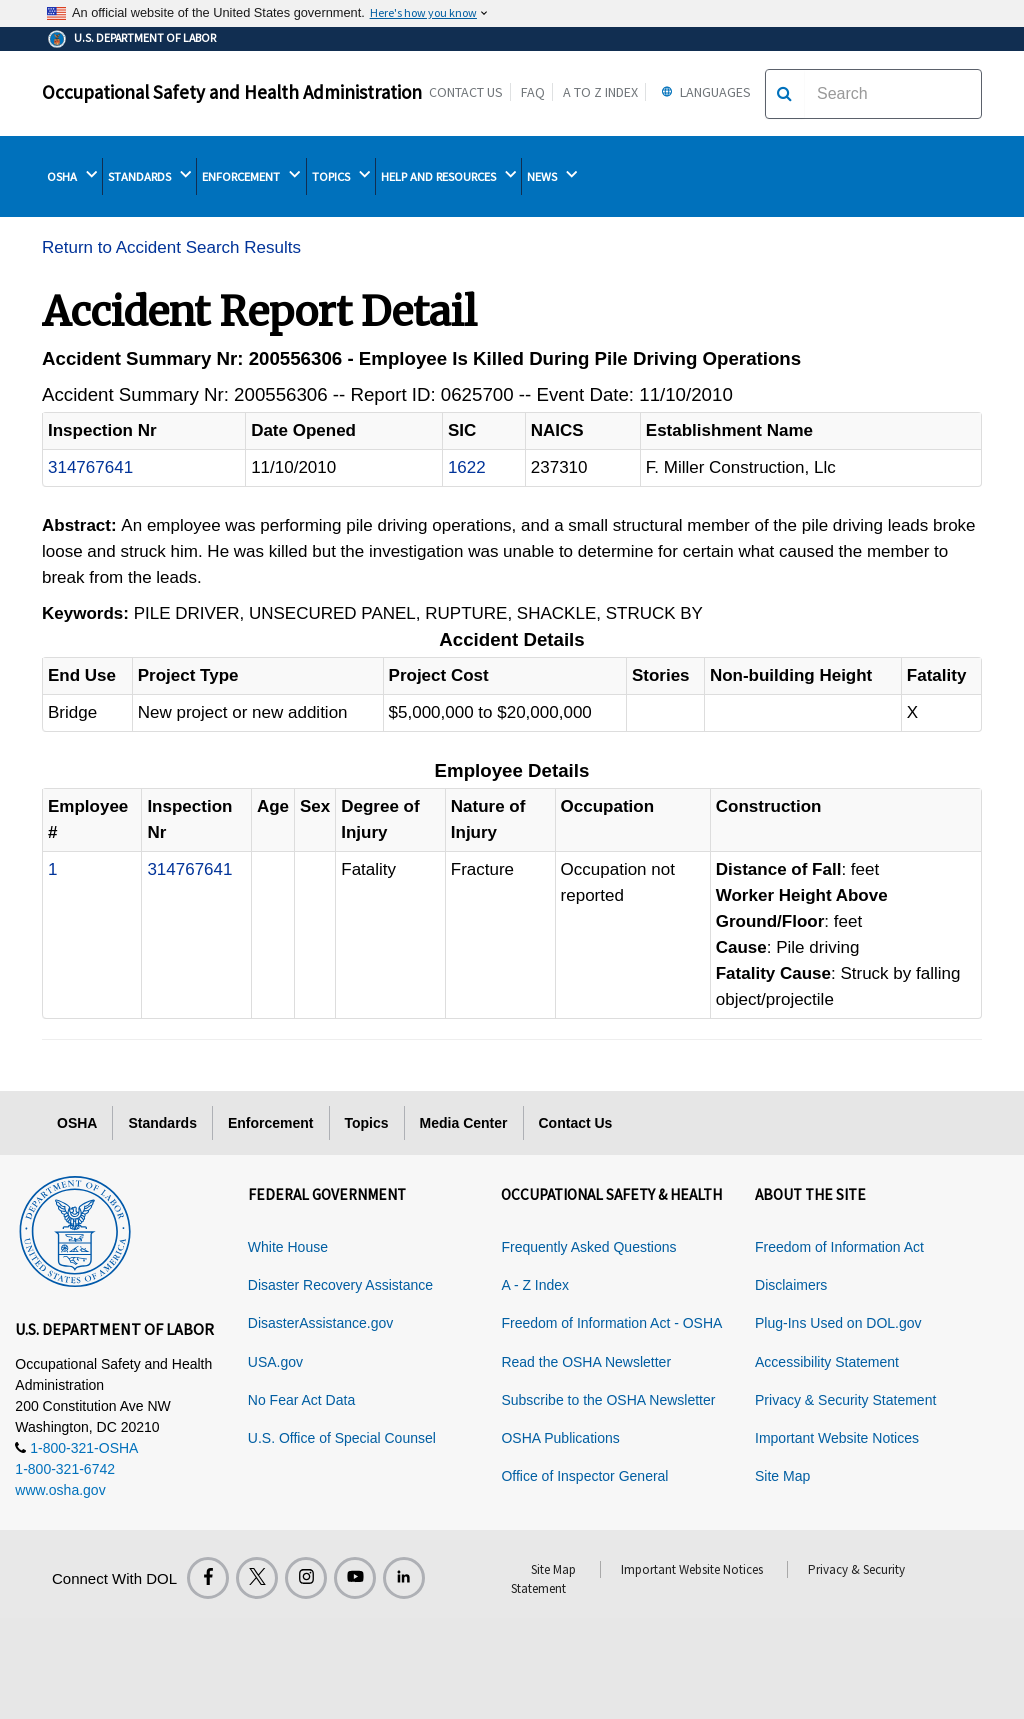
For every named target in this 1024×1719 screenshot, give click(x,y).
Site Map (782, 1476)
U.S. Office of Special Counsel (342, 1438)
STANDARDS (149, 176)
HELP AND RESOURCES (448, 176)
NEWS (552, 176)
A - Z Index (535, 1285)
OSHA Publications (560, 1438)
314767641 (90, 467)
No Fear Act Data (301, 1400)
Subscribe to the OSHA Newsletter (608, 1400)
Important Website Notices (837, 1438)
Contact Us (466, 92)
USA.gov (275, 1362)
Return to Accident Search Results (171, 247)
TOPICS (341, 176)
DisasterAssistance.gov (321, 1323)
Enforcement (271, 1123)
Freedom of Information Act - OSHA (611, 1323)
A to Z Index (600, 92)
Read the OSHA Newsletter (586, 1362)
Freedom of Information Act (839, 1247)
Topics (367, 1123)
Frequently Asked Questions (588, 1247)
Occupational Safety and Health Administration (232, 92)
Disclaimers (791, 1285)
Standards (162, 1123)
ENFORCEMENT (251, 176)
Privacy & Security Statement (845, 1400)
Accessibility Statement (827, 1362)
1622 (467, 467)
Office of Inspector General (584, 1476)
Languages (703, 92)
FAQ (533, 92)
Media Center (464, 1123)
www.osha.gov (60, 1490)
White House (288, 1247)
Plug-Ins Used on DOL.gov (838, 1323)
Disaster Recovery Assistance (340, 1285)
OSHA (72, 176)
